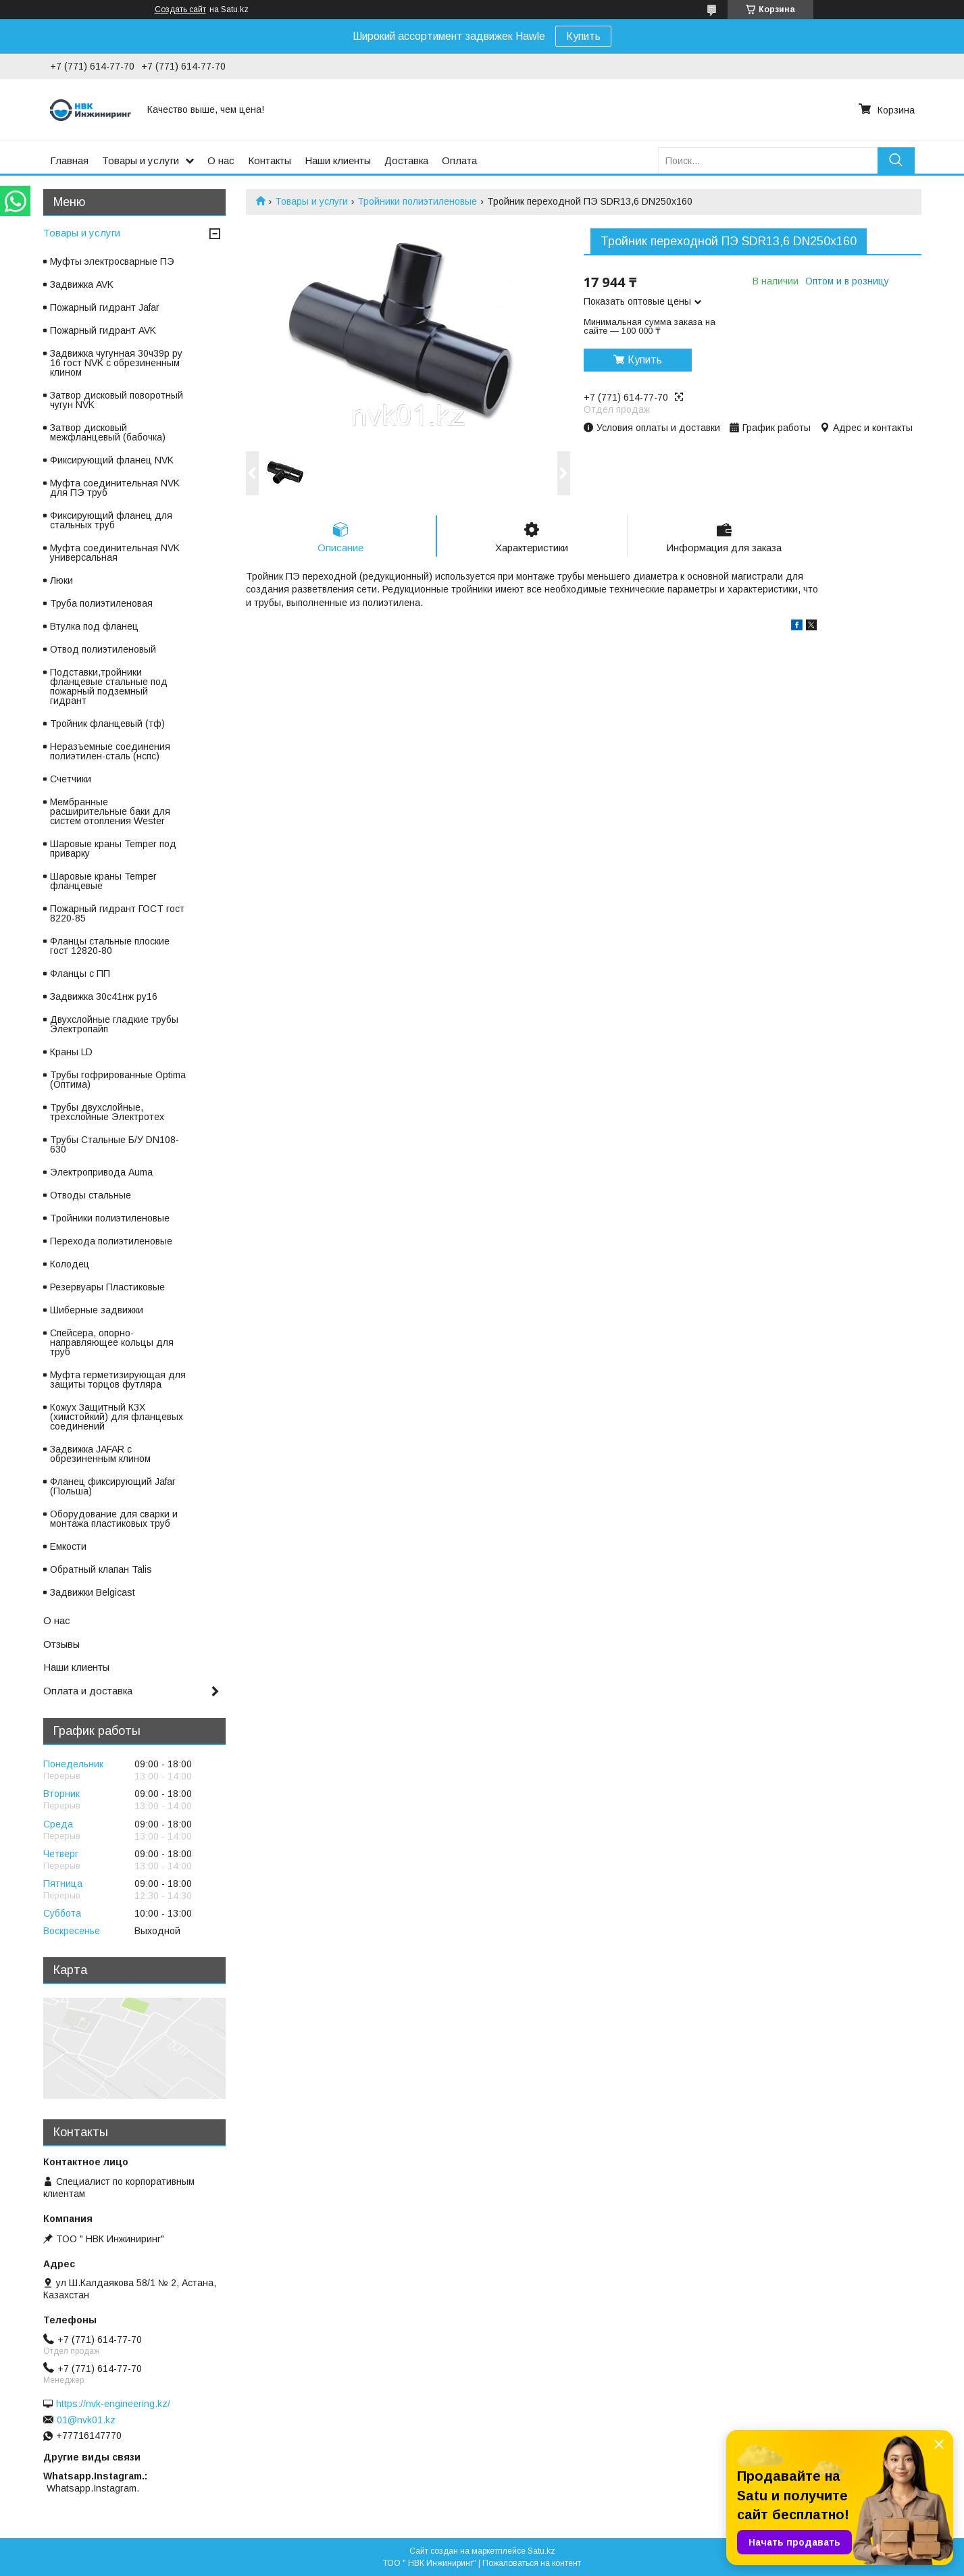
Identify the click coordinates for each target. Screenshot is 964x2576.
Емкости (68, 1546)
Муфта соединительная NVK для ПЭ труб (115, 488)
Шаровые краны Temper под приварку (113, 848)
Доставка (406, 160)
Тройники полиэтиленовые (417, 201)
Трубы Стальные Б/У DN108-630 (114, 1144)
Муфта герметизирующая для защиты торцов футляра (118, 1379)
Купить (583, 36)
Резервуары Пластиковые (107, 1287)
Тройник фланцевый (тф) (107, 723)
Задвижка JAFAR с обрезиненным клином (100, 1454)
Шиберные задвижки (96, 1310)
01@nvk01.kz (86, 2420)
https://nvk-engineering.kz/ (113, 2403)
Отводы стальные (90, 1195)
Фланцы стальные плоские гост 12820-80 (110, 946)
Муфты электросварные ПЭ (112, 261)
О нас (220, 160)
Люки (61, 580)
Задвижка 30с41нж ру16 (103, 996)
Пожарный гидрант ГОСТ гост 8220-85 (117, 913)
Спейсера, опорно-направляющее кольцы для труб (112, 1342)
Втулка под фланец (94, 626)
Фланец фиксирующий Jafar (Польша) (113, 1486)
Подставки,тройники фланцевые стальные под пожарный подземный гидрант (109, 686)
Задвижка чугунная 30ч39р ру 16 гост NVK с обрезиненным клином (116, 363)
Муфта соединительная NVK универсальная (115, 552)
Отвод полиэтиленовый (103, 649)
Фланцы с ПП (80, 973)
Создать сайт (180, 9)
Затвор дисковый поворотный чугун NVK (116, 400)
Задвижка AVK (81, 284)
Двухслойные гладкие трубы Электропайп (114, 1024)
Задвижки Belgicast (92, 1592)
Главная (69, 160)
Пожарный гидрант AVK (103, 330)
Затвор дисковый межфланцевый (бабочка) (108, 432)
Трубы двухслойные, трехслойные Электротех (107, 1112)
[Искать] (896, 160)
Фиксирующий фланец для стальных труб (111, 520)
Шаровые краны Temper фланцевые (103, 881)
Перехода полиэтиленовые (111, 1241)
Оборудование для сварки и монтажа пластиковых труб (114, 1519)
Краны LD (71, 1051)
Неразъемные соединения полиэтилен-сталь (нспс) (110, 751)
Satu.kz (541, 2551)
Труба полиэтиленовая (101, 603)
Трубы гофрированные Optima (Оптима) (118, 1079)
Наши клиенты (338, 160)
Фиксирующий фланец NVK (112, 460)
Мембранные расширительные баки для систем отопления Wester (110, 811)
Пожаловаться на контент (531, 2563)
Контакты (269, 160)
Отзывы (61, 1644)
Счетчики (70, 779)
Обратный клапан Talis (101, 1569)
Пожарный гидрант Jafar (104, 307)
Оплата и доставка (87, 1690)
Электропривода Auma (101, 1172)
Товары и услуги (140, 160)
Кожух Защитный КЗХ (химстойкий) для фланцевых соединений (116, 1417)
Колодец (70, 1264)
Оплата (459, 160)
